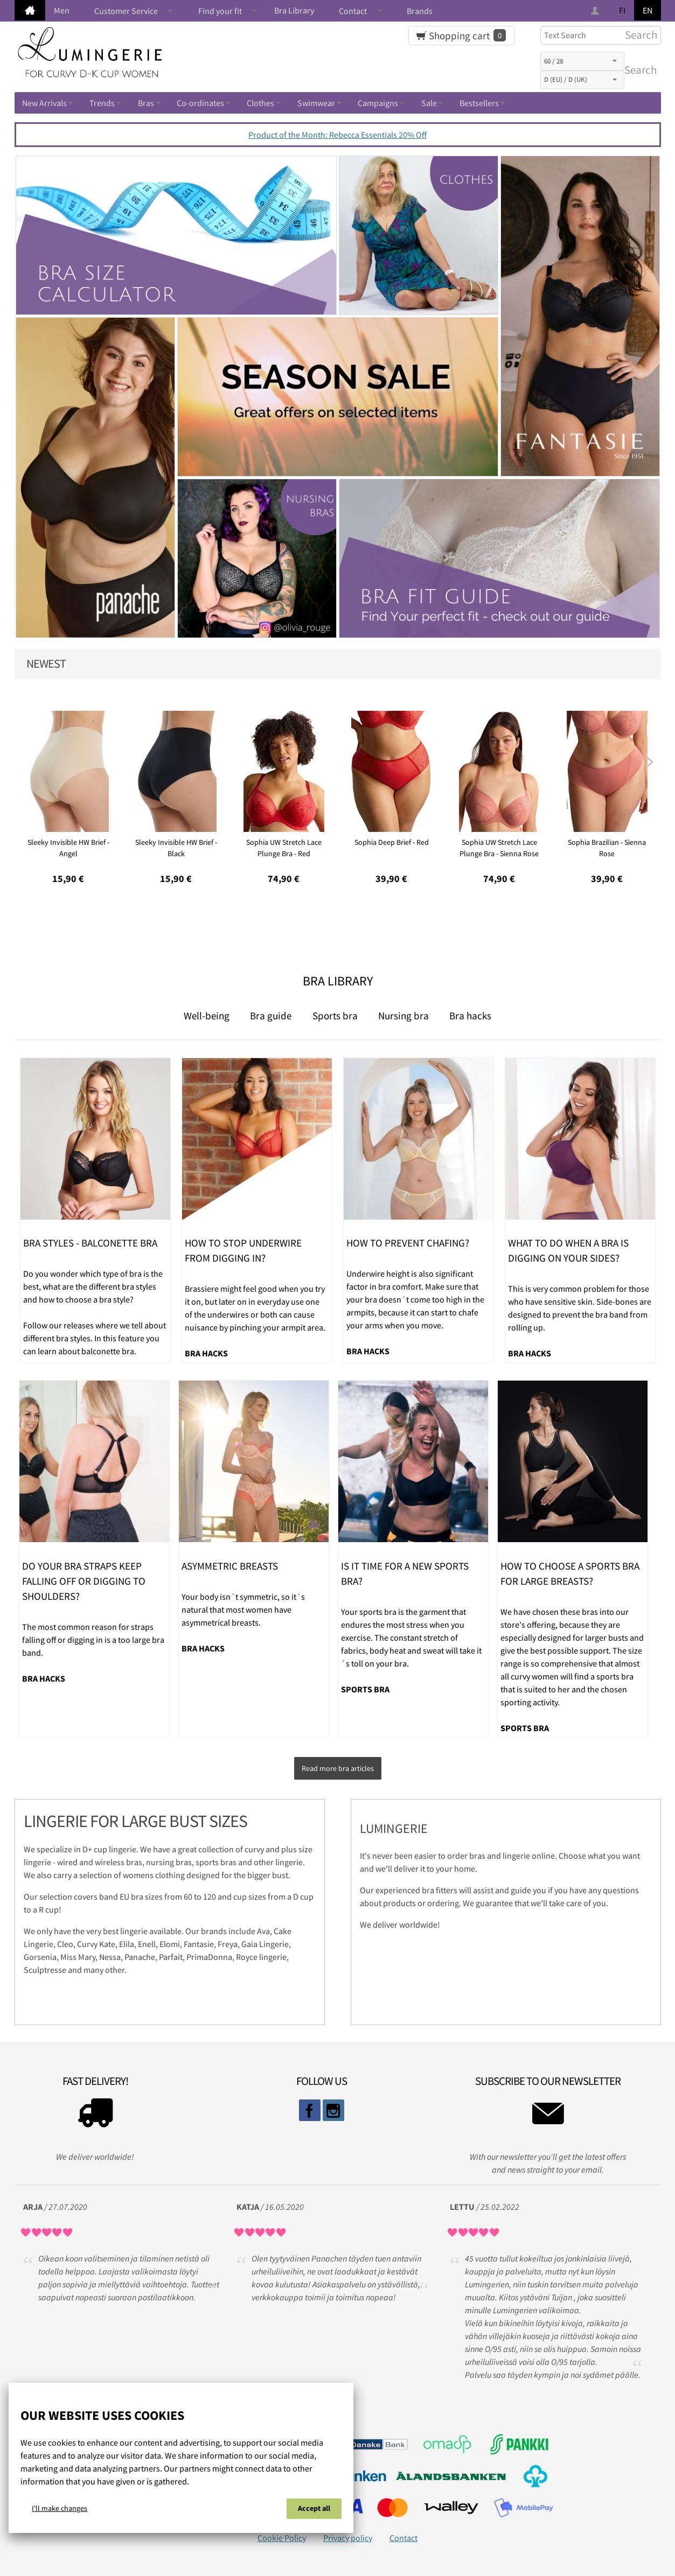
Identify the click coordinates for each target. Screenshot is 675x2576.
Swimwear (316, 102)
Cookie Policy (282, 2533)
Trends (102, 102)
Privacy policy (347, 2533)
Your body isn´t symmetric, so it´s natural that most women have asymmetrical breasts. (243, 1609)
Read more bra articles (338, 1766)
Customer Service (126, 10)
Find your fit (220, 10)
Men (61, 10)
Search (638, 70)
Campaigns (378, 102)
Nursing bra (403, 1015)
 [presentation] (650, 759)
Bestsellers (479, 102)
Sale (429, 102)
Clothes (260, 102)
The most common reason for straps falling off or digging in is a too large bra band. (93, 1639)
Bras (146, 102)
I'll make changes (59, 2510)
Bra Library (294, 10)
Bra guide (270, 1015)
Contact (353, 10)
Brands (420, 10)
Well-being (206, 1015)
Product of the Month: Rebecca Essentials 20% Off (337, 134)
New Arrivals (44, 102)
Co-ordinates (200, 102)
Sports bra (335, 1015)
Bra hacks (470, 1015)
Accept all (314, 2510)
